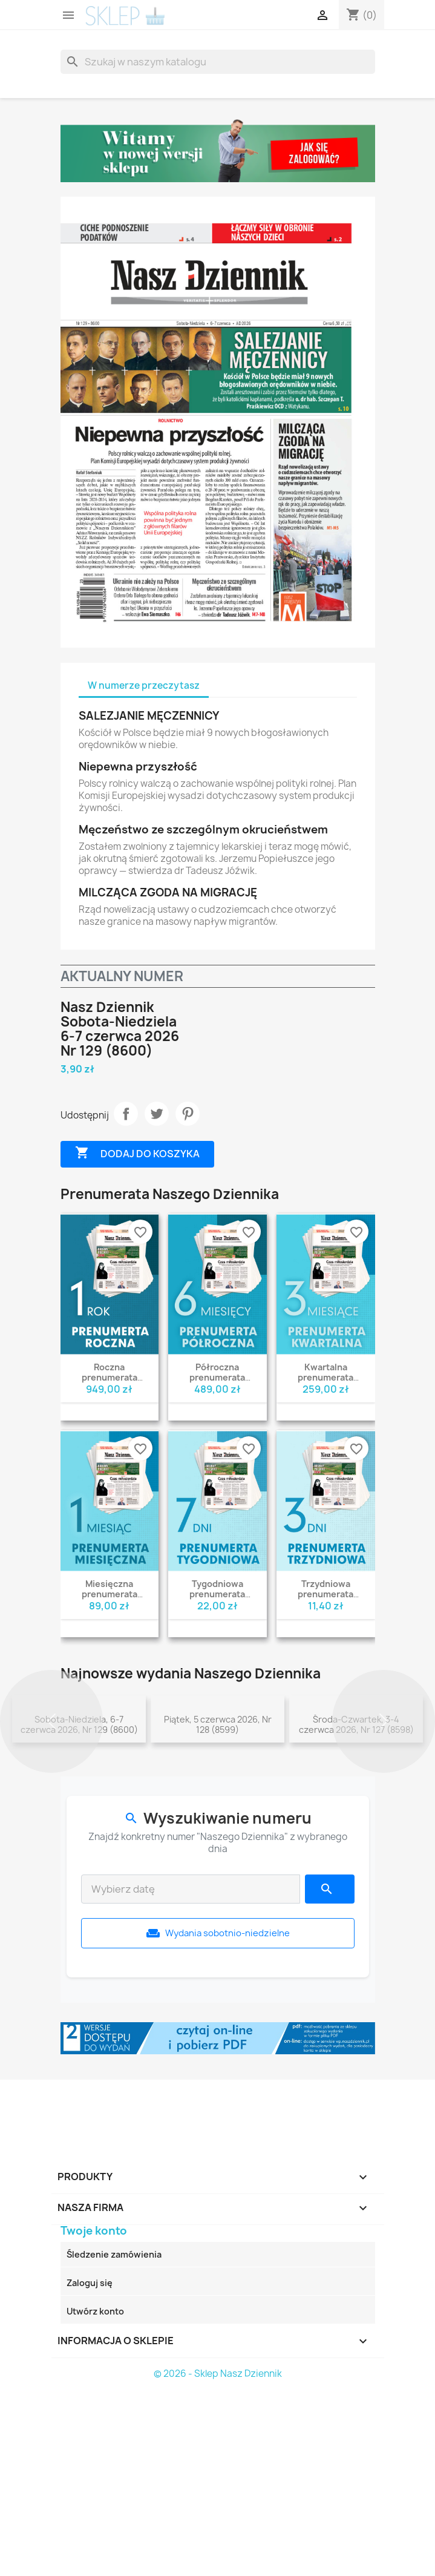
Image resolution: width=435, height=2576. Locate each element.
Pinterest (187, 1114)
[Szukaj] (218, 62)
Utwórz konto (95, 2491)
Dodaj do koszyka (137, 1153)
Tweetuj (157, 1114)
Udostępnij (126, 1114)
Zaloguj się (90, 2463)
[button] (51, 1811)
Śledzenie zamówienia (114, 2434)
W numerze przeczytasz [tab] (144, 685)
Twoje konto (94, 2411)
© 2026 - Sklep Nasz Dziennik (218, 2554)
